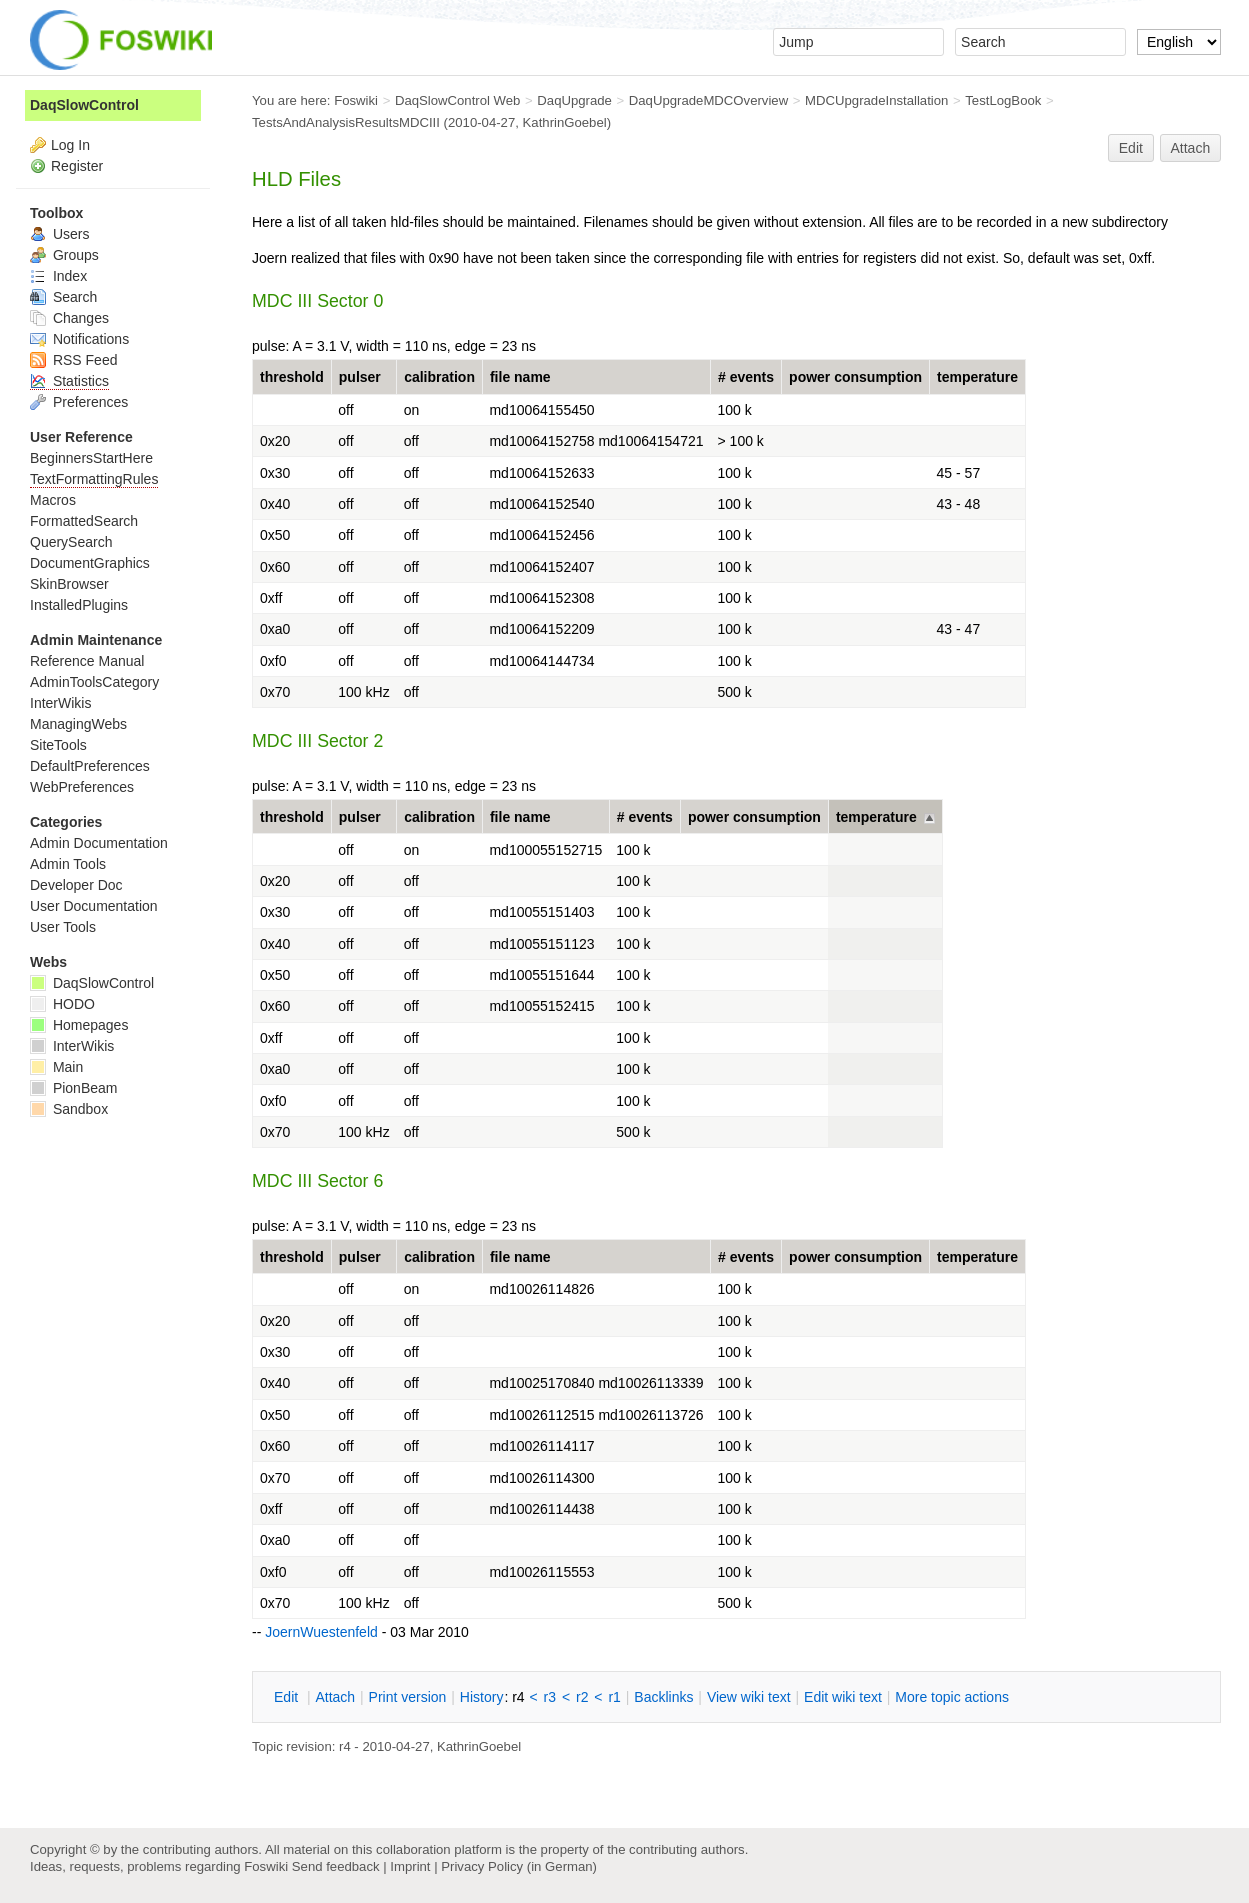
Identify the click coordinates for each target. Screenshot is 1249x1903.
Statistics (69, 381)
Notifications (79, 339)
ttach (335, 1697)
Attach (1191, 148)
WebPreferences (82, 787)
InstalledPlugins (79, 605)
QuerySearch (71, 542)
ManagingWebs (78, 724)
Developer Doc (76, 885)
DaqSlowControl (84, 105)
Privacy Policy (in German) (519, 1866)
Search (63, 297)
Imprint (410, 1866)
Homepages (79, 1025)
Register (77, 166)
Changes (69, 318)
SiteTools (58, 745)
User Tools (63, 927)
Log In (70, 145)
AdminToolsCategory (94, 682)
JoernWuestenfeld (321, 1632)
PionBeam (73, 1088)
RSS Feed (73, 360)
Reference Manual (87, 661)
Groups (64, 255)
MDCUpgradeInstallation (876, 100)
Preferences (79, 402)
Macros (53, 500)
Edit (1131, 148)
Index (58, 276)
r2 (582, 1697)
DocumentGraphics (90, 563)
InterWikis (60, 703)
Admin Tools (68, 864)
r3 (550, 1697)
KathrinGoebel (565, 122)
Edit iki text (843, 1697)
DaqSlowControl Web (458, 100)
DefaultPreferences (90, 766)
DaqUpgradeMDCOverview (708, 100)
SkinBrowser (69, 584)
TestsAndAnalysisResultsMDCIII (346, 122)
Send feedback (336, 1866)
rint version (408, 1697)
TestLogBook (1003, 100)
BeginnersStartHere (91, 458)
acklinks (663, 1697)
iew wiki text (749, 1697)
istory (482, 1697)
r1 (614, 1697)
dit (288, 1697)
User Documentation (94, 906)
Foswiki (356, 100)
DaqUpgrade (574, 100)
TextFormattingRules (94, 479)
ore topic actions (952, 1697)
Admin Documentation (99, 843)
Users (59, 234)
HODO (62, 1004)
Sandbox (69, 1109)
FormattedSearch (84, 521)
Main (56, 1067)
